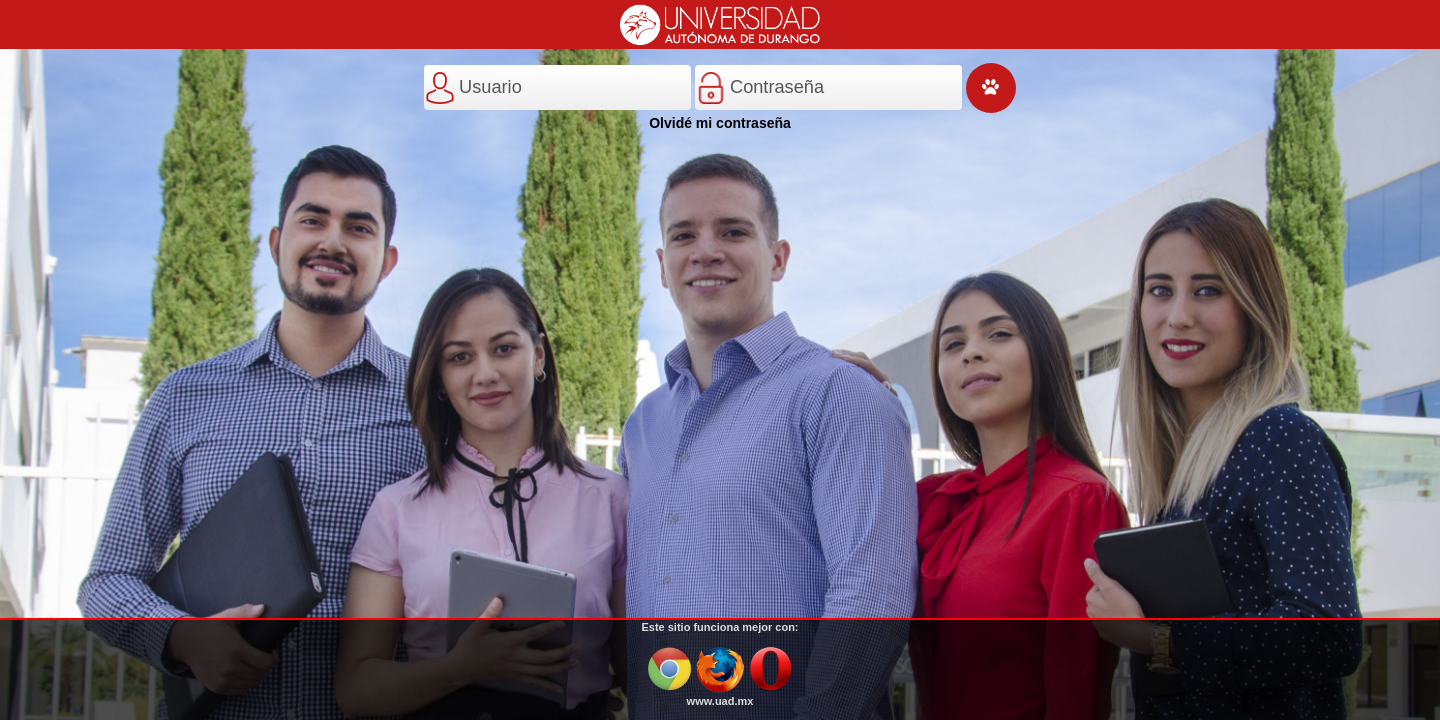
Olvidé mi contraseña (720, 123)
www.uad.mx (720, 701)
